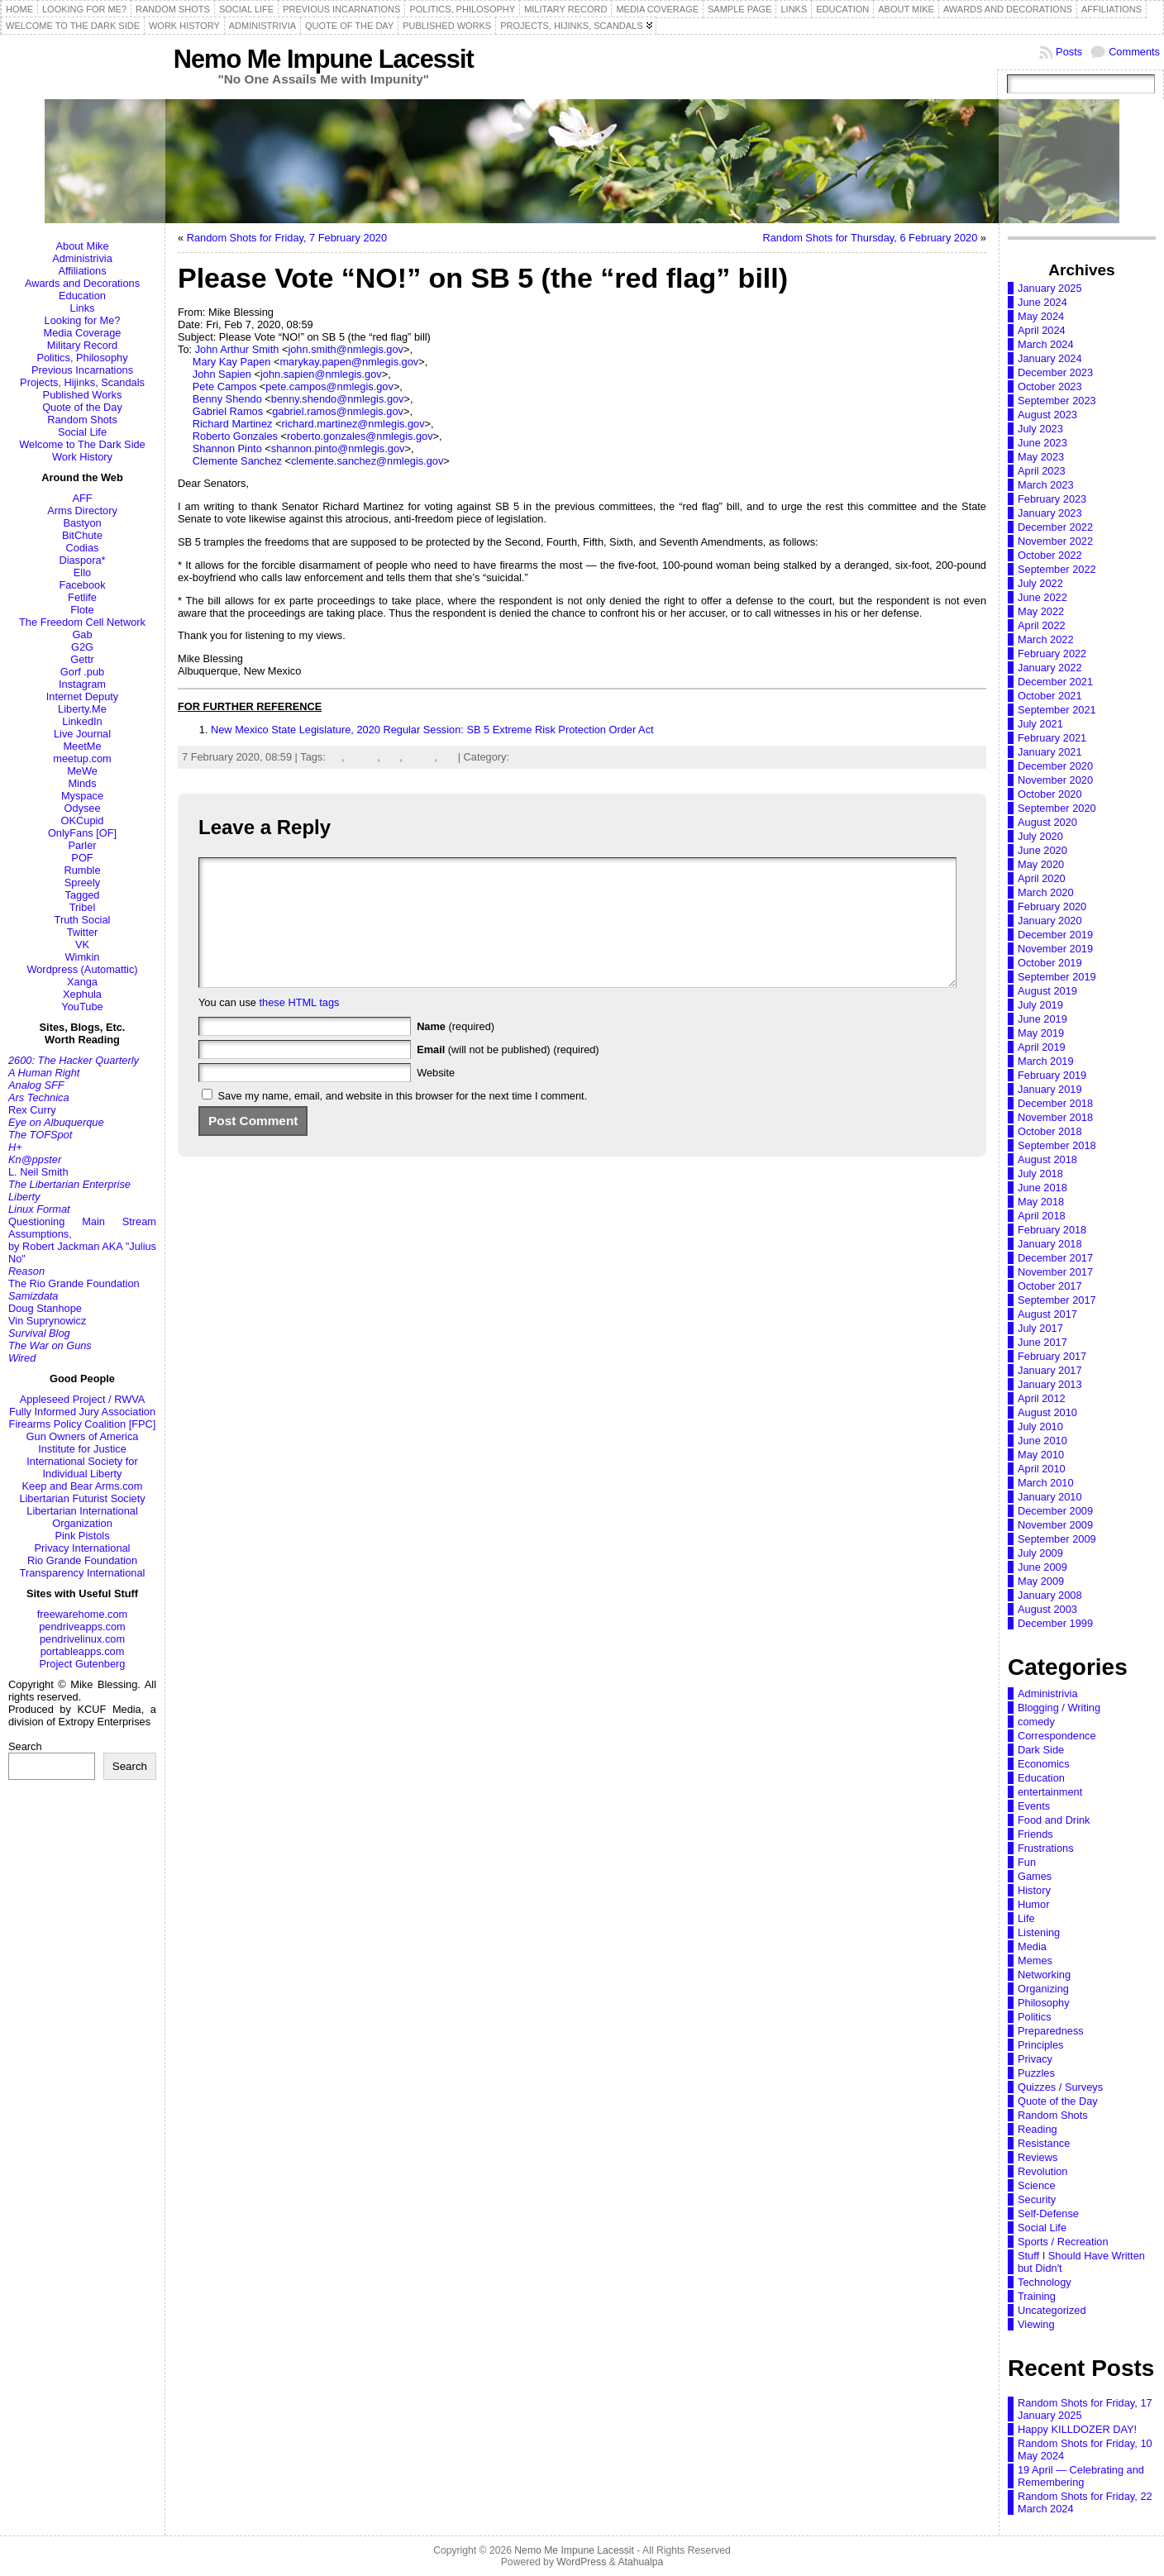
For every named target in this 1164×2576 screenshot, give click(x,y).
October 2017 (1050, 1286)
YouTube (82, 1006)
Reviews (1037, 2157)
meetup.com (82, 758)
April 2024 (1042, 330)
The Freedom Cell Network (82, 622)
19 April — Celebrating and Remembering (1081, 2476)
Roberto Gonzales (235, 436)
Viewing (1036, 2324)
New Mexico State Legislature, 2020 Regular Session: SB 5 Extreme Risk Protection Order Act (432, 729)
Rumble (82, 870)
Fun (1027, 1862)
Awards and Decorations (82, 283)
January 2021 (1050, 752)
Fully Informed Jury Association (82, 1411)
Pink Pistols (82, 1535)
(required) (455, 1051)
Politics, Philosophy (81, 357)
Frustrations (1046, 1848)
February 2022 (1052, 653)
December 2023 (1055, 372)
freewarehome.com (82, 1614)
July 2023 (1040, 428)
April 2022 (1042, 625)
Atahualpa (640, 2562)
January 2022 (1050, 667)
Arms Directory (82, 510)
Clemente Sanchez (237, 461)
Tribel (82, 907)
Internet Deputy (82, 696)
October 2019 (1050, 962)
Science (1037, 2185)
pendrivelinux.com (82, 1639)
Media (1032, 1946)
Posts (1069, 51)
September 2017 (1057, 1300)
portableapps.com (83, 1651)
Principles (1040, 2045)
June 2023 (1042, 442)
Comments (1134, 51)
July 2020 (1040, 836)
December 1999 (1055, 1623)
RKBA (419, 757)
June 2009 (1042, 1567)
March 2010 (1046, 1482)
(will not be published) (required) (508, 1074)
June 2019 (1042, 1019)
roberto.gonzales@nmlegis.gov (360, 436)
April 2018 (1042, 1215)
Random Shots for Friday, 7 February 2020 (287, 237)
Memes (1035, 1960)
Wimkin (82, 957)
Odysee (82, 808)
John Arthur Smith (237, 349)
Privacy (1035, 2059)
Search (25, 1746)
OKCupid (82, 820)
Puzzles (1036, 2073)
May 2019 (1041, 1033)
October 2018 (1050, 1131)
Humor (1033, 1904)
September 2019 (1057, 977)
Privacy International (83, 1548)
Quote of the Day (82, 407)
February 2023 (1052, 499)
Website (436, 1097)
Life (1026, 1918)
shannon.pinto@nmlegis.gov (338, 448)
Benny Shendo (227, 399)
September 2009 (1057, 1539)
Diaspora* (82, 560)
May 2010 (1041, 1454)
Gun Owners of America (82, 1436)
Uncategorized (1052, 2310)
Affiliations (82, 271)
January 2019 (1050, 1089)
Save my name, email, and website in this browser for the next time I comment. (403, 1120)
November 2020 (1055, 780)
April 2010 (1042, 1468)
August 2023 (1047, 414)
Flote (81, 609)
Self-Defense (582, 757)
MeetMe (82, 746)
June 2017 (1042, 1342)
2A (334, 757)
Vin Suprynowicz (47, 1320)
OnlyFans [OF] (82, 833)
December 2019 (1055, 934)
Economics (1044, 1764)
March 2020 (1046, 892)
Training (1037, 2296)
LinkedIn (82, 721)
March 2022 (1046, 639)
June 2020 (1042, 850)
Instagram (82, 684)
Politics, (532, 757)
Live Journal (82, 733)
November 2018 (1055, 1117)
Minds (82, 783)
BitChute (82, 535)
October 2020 (1050, 794)
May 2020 (1041, 864)
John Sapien (222, 374)
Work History (82, 457)
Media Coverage (83, 333)
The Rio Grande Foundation (74, 1283)
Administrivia (82, 258)
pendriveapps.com (82, 1626)
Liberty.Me (82, 709)
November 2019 (1055, 948)
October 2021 (1050, 695)
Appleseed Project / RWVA (83, 1399)
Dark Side (1041, 1750)
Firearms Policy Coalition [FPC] (82, 1424)
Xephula (82, 994)
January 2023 (1050, 513)
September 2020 (1057, 808)
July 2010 (1040, 1426)
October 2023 (1050, 386)
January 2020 (1050, 920)
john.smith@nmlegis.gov (345, 349)
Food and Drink (1054, 1820)
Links (82, 308)
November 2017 (1055, 1272)
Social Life (82, 432)
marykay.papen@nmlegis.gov (348, 361)
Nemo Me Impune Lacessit (324, 59)
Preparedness (1051, 2031)
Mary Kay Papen (232, 361)
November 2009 (1055, 1525)
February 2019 (1052, 1075)
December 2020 (1055, 766)
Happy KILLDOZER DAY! (1077, 2429)
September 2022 (1057, 569)
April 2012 (1042, 1398)
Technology (1044, 2282)
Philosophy (1044, 2002)
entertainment (1050, 1792)
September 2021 (1057, 710)
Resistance (1044, 2143)
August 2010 (1047, 1412)
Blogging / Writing (1059, 1707)
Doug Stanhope (45, 1308)
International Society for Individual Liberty (81, 1467)
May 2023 (1041, 457)
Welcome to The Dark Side (82, 444)
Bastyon (82, 523)
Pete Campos (225, 386)
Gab (82, 634)
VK (82, 944)
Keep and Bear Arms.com (82, 1486)
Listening (1039, 1932)
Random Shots (82, 419)
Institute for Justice (82, 1449)
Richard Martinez (233, 423)
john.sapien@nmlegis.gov (321, 374)
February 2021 (1052, 738)
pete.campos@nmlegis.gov (329, 386)
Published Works (82, 395)
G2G (82, 647)
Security (1037, 2199)
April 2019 (1042, 1047)
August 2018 (1047, 1159)
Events (1034, 1806)
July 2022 (1040, 583)
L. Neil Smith (38, 1172)
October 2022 (1050, 555)
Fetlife (82, 597)
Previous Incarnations (82, 370)
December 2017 (1055, 1258)
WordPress (581, 2562)
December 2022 (1055, 527)
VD (447, 757)
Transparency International (83, 1573)
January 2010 (1050, 1497)
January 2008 (1050, 1595)
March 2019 (1046, 1061)
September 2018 (1057, 1145)
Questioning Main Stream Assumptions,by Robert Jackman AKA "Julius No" (82, 1240)
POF (82, 858)
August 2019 (1047, 991)
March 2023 (1046, 485)
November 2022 (1055, 541)
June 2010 (1042, 1440)
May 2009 (1041, 1581)
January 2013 (1050, 1384)
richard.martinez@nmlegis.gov (353, 423)
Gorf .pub (82, 671)
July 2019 (1040, 1005)
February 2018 (1052, 1230)
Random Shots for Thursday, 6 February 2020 (869, 237)
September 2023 (1057, 400)
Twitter (82, 932)
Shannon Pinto (227, 448)
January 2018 (1050, 1244)
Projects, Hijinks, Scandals (82, 382)
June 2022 (1042, 597)
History (1034, 1890)
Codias (82, 547)
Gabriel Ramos (228, 411)
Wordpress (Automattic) (81, 969)
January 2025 (1050, 288)
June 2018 (1042, 1187)
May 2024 (1041, 316)
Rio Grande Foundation (82, 1560)
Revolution (1042, 2171)
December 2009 (1055, 1511)
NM (391, 757)
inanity (362, 757)
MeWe (82, 771)
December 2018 (1055, 1103)
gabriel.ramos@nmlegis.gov (337, 411)
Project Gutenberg (83, 1664)
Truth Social (83, 920)
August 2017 (1047, 1314)
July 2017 (1040, 1328)
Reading (1037, 2129)
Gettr (81, 659)
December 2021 (1055, 681)
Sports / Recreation (1063, 2241)
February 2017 (1052, 1356)
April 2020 (1042, 878)
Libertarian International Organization (81, 1517)
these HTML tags (300, 1027)
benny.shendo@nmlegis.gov (337, 399)
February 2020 (1052, 906)
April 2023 (1042, 471)
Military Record (82, 345)
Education (82, 295)
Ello (82, 572)
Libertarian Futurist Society (82, 1498)
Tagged (82, 895)
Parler (82, 845)
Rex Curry (32, 1110)
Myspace (82, 795)
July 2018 (1040, 1173)
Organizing (1043, 1988)
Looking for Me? (83, 320)
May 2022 (1041, 611)
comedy (1036, 1721)
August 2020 (1047, 822)
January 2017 (1050, 1370)
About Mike (81, 246)
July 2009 (1040, 1553)
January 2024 (1050, 358)
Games (1035, 1876)
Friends (1035, 1834)
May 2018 (1041, 1201)
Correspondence (1057, 1735)
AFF (82, 498)
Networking (1044, 1974)
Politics (1035, 2017)
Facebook (82, 585)
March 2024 (1046, 344)
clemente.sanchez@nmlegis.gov (367, 461)
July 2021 (1040, 724)
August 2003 (1047, 1609)
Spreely (82, 882)
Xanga (82, 982)
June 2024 (1042, 302)
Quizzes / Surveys (1060, 2087)
